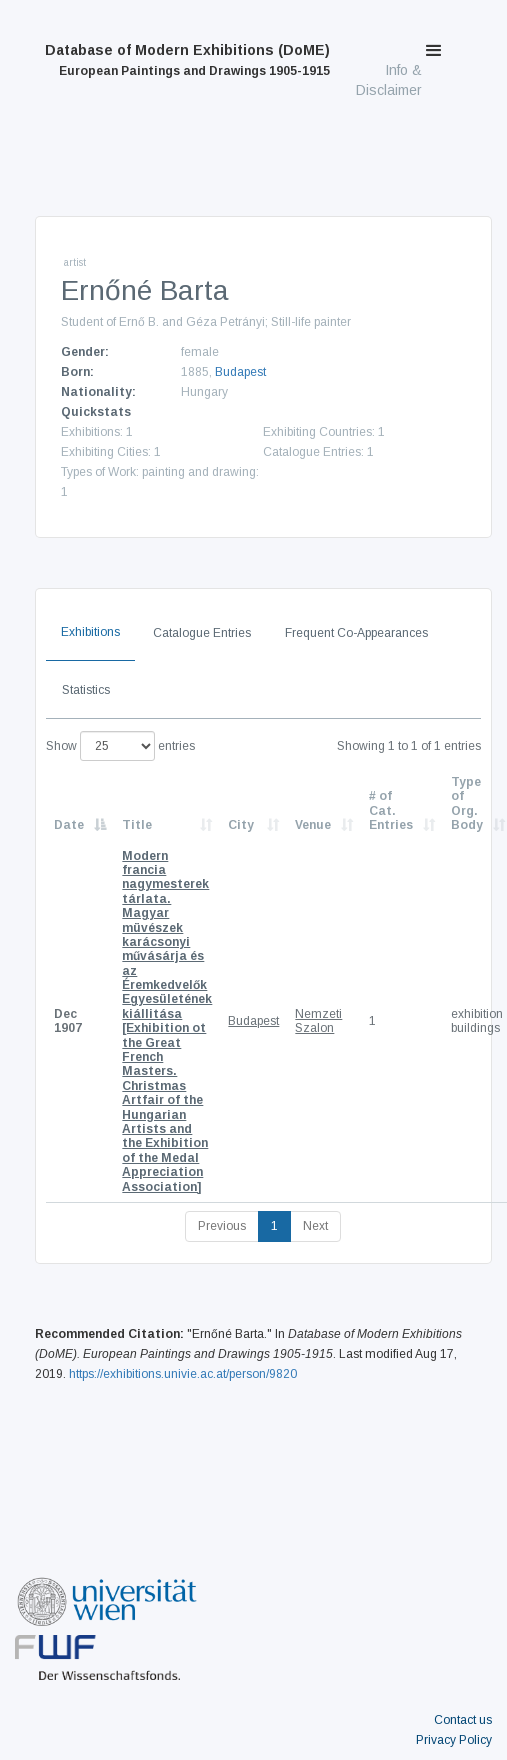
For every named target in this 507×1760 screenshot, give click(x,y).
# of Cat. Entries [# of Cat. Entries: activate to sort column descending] (391, 810)
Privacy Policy (454, 1740)
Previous (222, 1226)
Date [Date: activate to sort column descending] (69, 825)
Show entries (120, 746)
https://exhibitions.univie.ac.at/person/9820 (183, 1374)
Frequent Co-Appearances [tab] (356, 633)
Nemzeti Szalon (318, 1021)
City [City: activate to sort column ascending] (241, 825)
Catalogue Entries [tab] (202, 633)
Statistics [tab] (86, 690)
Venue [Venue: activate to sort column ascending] (313, 825)
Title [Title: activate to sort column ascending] (137, 825)
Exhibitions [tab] (90, 632)
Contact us (463, 1720)
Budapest (240, 372)
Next (315, 1226)
